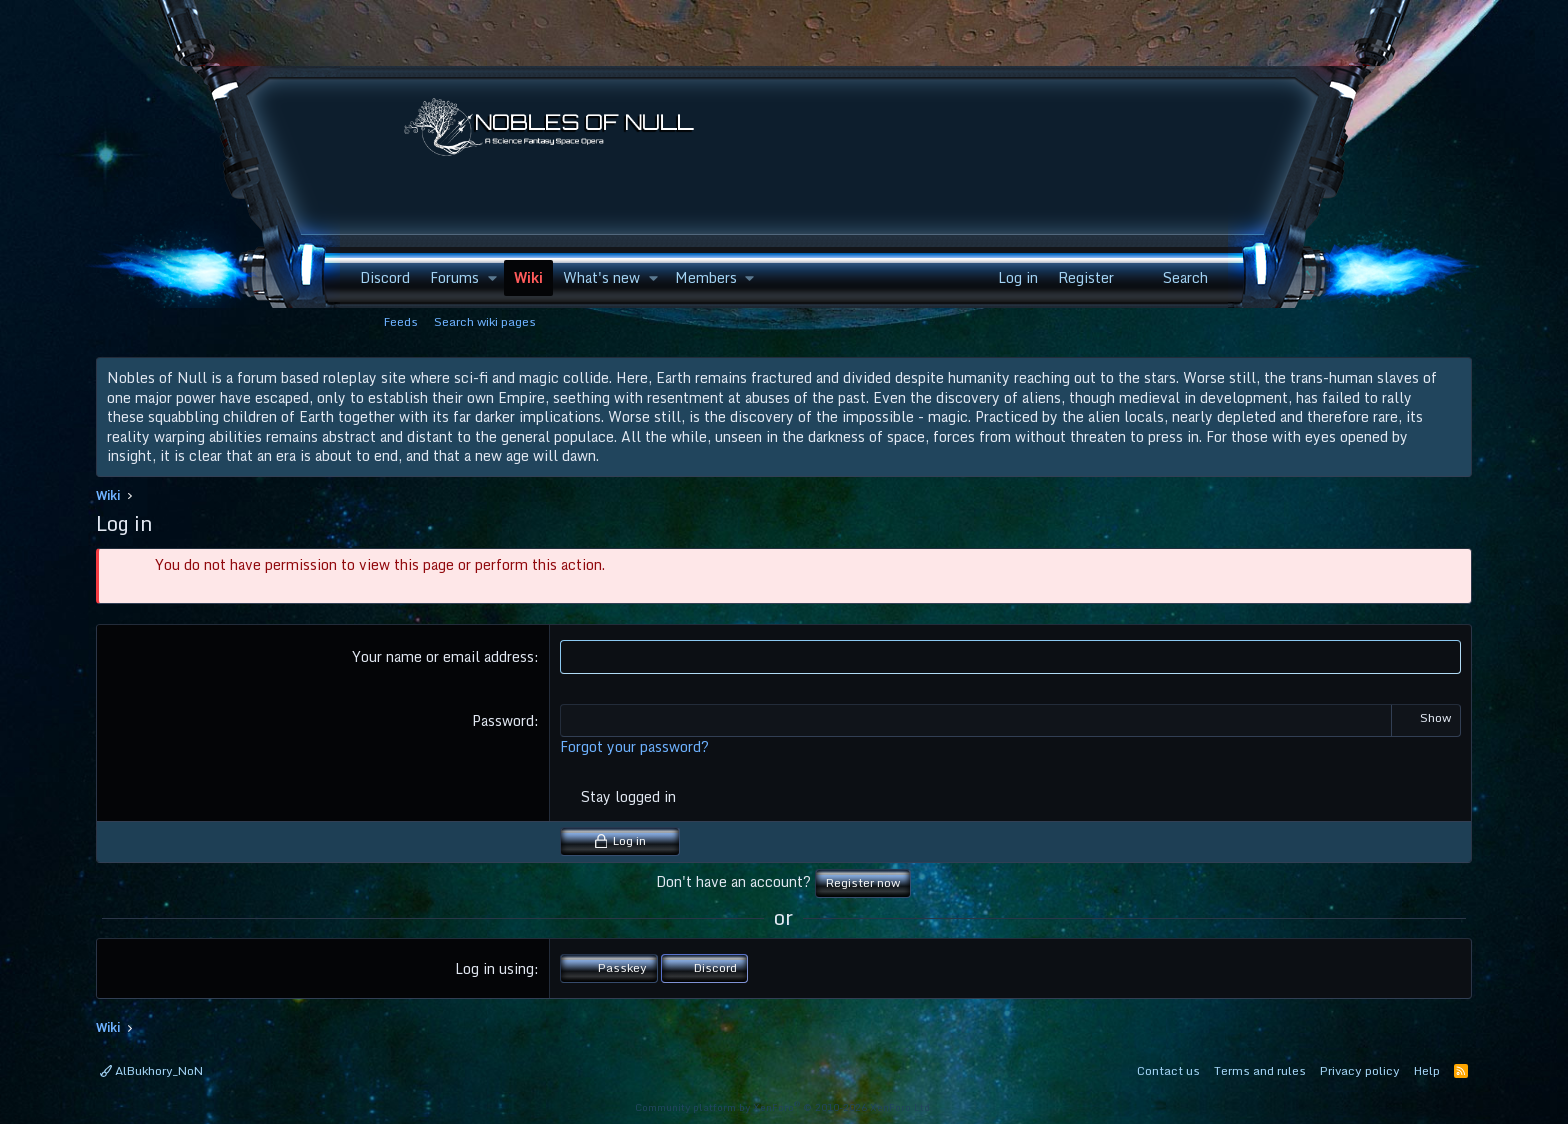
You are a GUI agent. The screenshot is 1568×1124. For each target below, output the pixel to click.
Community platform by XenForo (784, 1107)
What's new (601, 277)
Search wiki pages (485, 321)
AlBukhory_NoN (151, 1070)
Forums (454, 277)
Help (1427, 1070)
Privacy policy (1360, 1070)
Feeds (401, 321)
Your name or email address (443, 656)
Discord (385, 277)
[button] (492, 278)
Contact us (1168, 1070)
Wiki (528, 277)
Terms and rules (1260, 1070)
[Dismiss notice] (1452, 378)
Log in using (494, 968)
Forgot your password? (634, 746)
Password (503, 720)
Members (706, 277)
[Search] (1174, 278)
